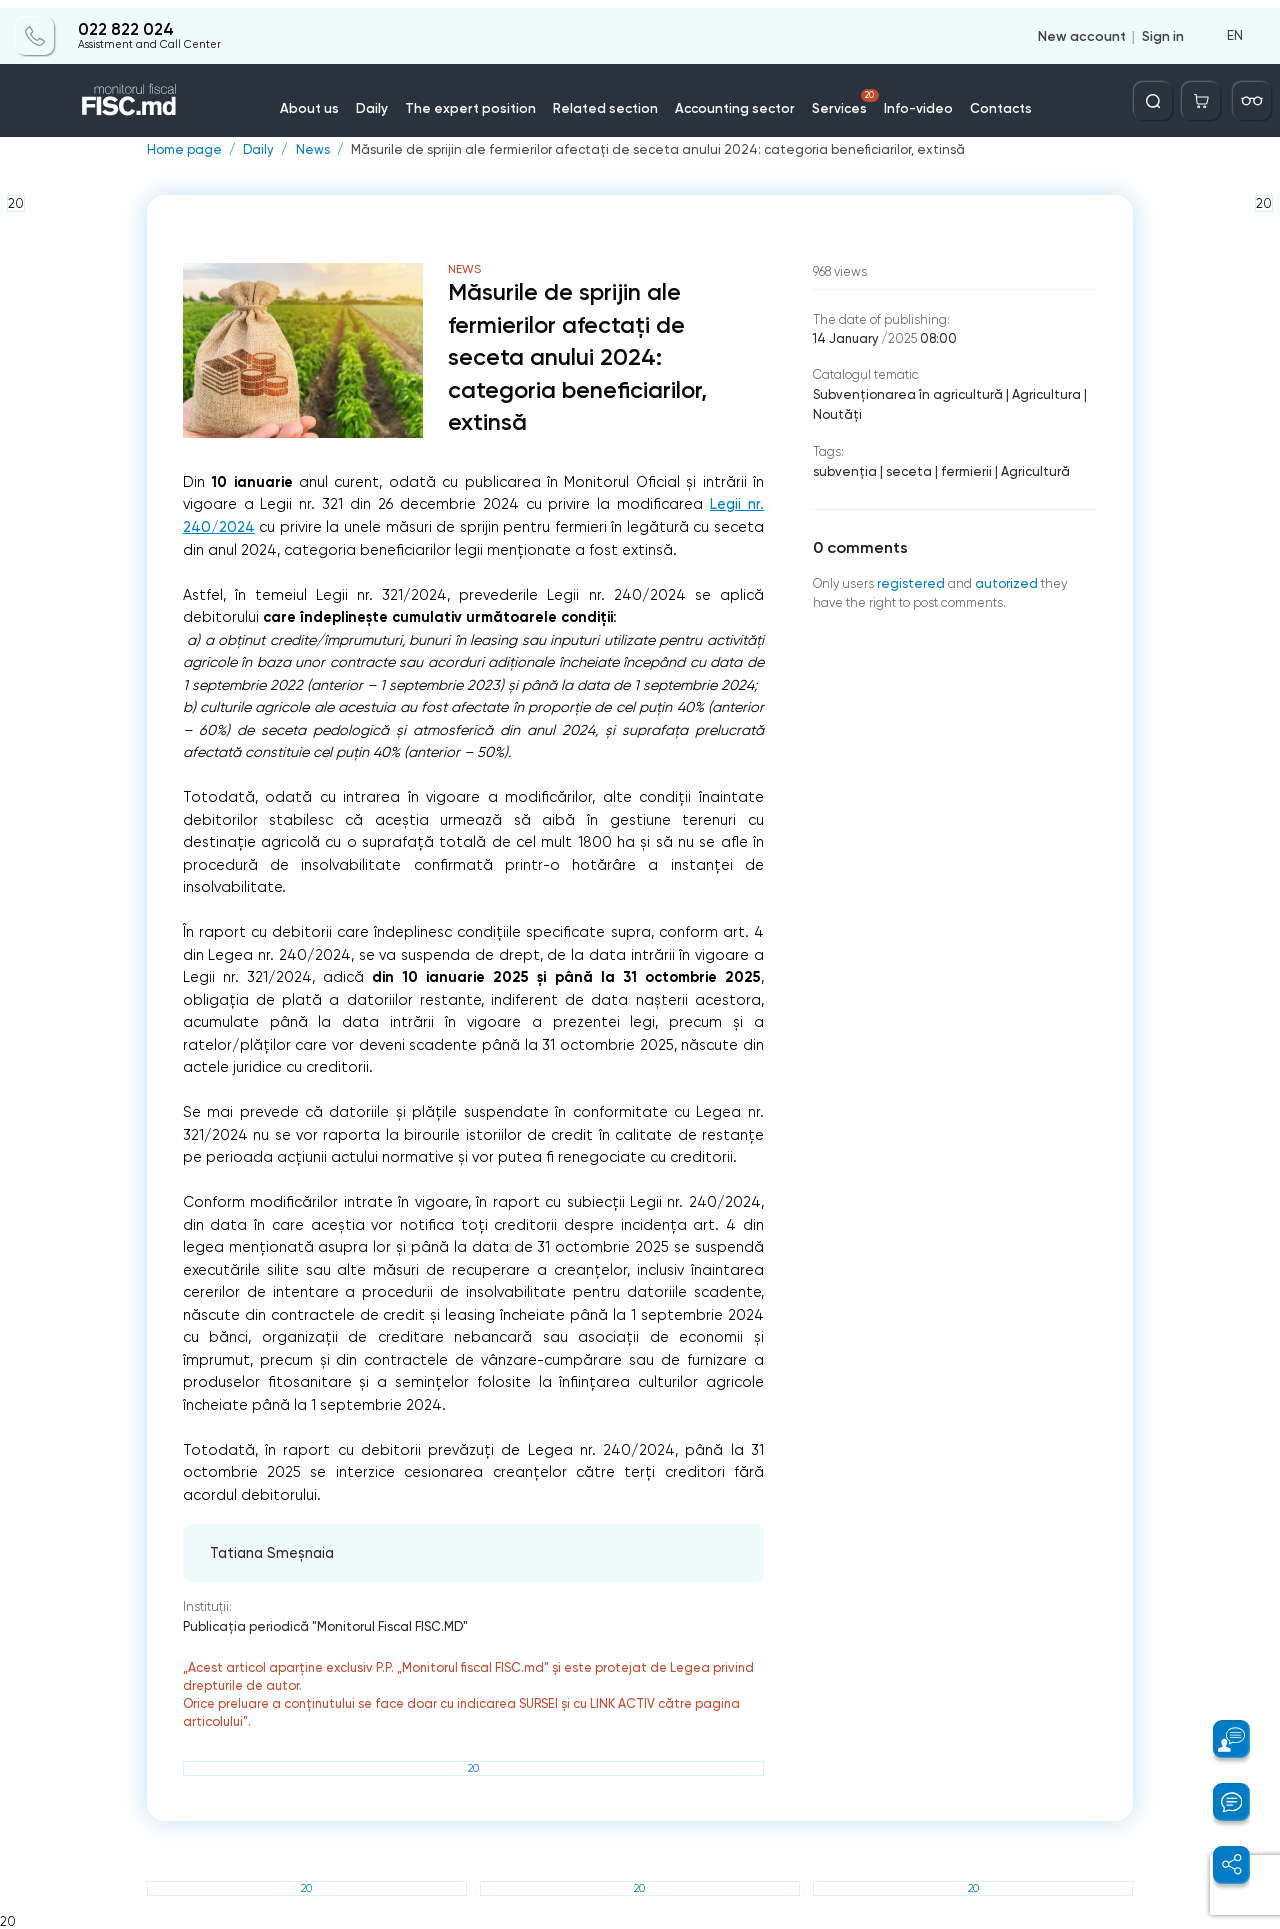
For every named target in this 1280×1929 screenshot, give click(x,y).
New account (1082, 28)
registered (909, 579)
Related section (608, 99)
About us (329, 99)
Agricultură (1027, 468)
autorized (1002, 579)
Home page (183, 150)
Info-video (906, 99)
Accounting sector (730, 99)
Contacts (984, 99)
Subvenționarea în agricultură (904, 393)
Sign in (1163, 28)
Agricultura (1037, 393)
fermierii (960, 468)
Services (837, 94)
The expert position (482, 99)
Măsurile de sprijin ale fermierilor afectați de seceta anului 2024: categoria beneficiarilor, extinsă (642, 150)
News (308, 150)
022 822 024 (125, 22)
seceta (905, 468)
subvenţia (843, 468)
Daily (389, 99)
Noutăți (837, 412)
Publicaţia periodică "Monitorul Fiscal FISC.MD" (323, 1626)
